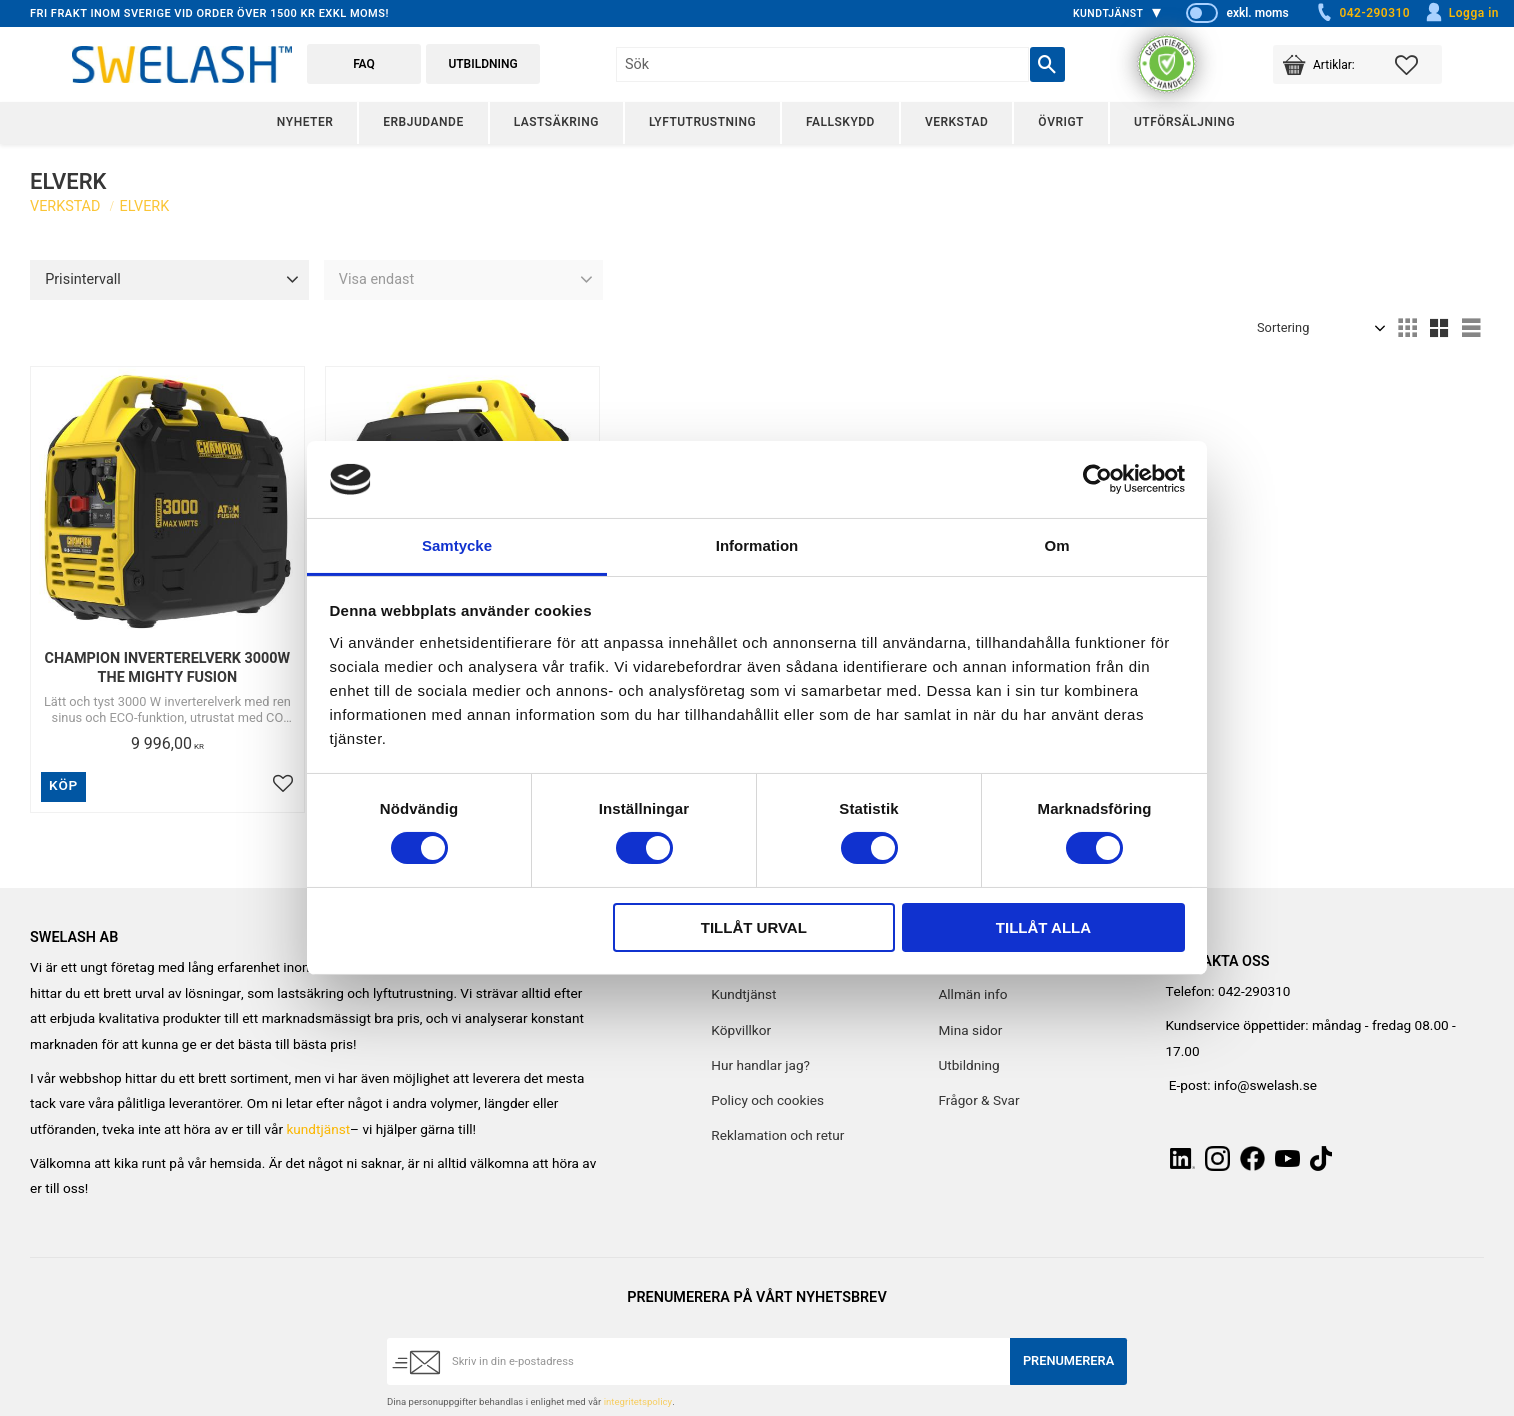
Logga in (1461, 13)
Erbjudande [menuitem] (423, 122)
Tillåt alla (1043, 927)
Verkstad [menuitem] (956, 122)
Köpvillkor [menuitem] (741, 1031)
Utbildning (482, 64)
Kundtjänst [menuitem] (1108, 13)
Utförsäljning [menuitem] (1184, 122)
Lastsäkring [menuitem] (556, 122)
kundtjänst (318, 1130)
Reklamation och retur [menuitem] (777, 1136)
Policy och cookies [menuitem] (767, 1101)
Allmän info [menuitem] (972, 995)
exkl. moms (1257, 13)
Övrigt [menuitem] (1061, 122)
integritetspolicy (638, 1402)
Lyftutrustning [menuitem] (702, 122)
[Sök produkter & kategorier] (822, 64)
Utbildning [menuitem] (968, 1066)
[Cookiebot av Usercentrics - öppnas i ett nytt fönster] (1097, 479)
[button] (1418, 64)
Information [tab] (757, 545)
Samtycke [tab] (457, 545)
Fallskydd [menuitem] (840, 122)
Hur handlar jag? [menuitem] (760, 1066)
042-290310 (1362, 13)
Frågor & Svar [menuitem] (978, 1101)
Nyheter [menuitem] (305, 122)
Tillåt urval (754, 927)
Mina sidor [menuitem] (970, 1031)
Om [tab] (1056, 545)
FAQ (364, 64)
